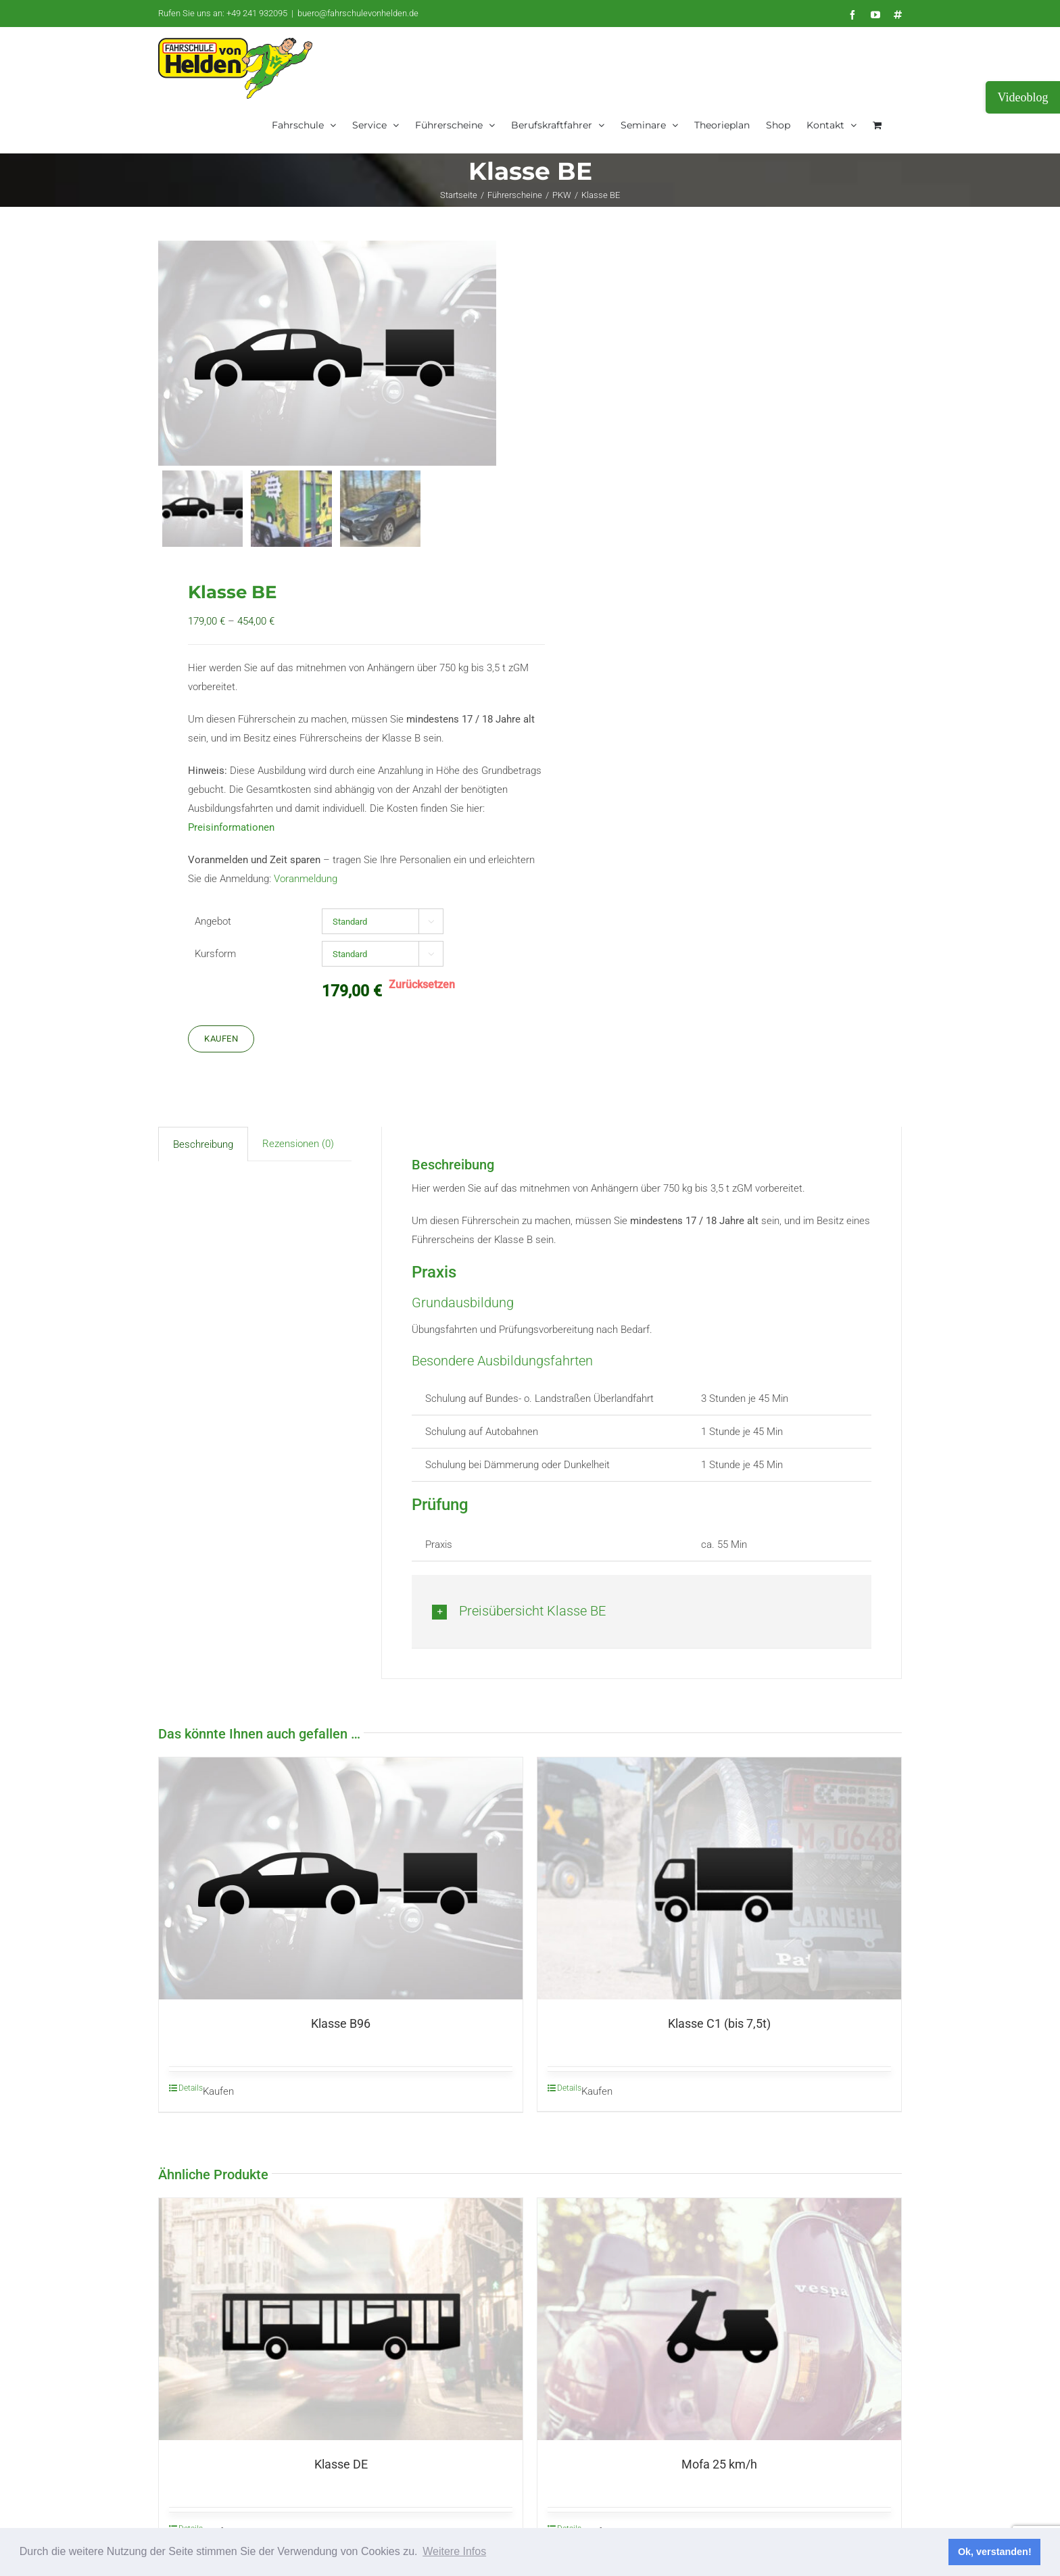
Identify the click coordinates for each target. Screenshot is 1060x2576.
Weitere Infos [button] (454, 2551)
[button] (641, 1611)
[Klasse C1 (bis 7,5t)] (719, 1878)
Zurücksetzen (422, 984)
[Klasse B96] (341, 1878)
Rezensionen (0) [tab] (298, 1144)
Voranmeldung (305, 879)
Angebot (213, 921)
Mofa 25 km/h (719, 2464)
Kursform (215, 954)
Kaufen (221, 1039)
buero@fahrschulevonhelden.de (357, 13)
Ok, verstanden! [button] (995, 2551)
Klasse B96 (340, 2023)
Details (190, 2088)
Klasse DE (341, 2464)
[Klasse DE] (341, 2319)
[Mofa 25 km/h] (719, 2319)
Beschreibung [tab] (203, 1144)
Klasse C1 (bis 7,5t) (719, 2023)
